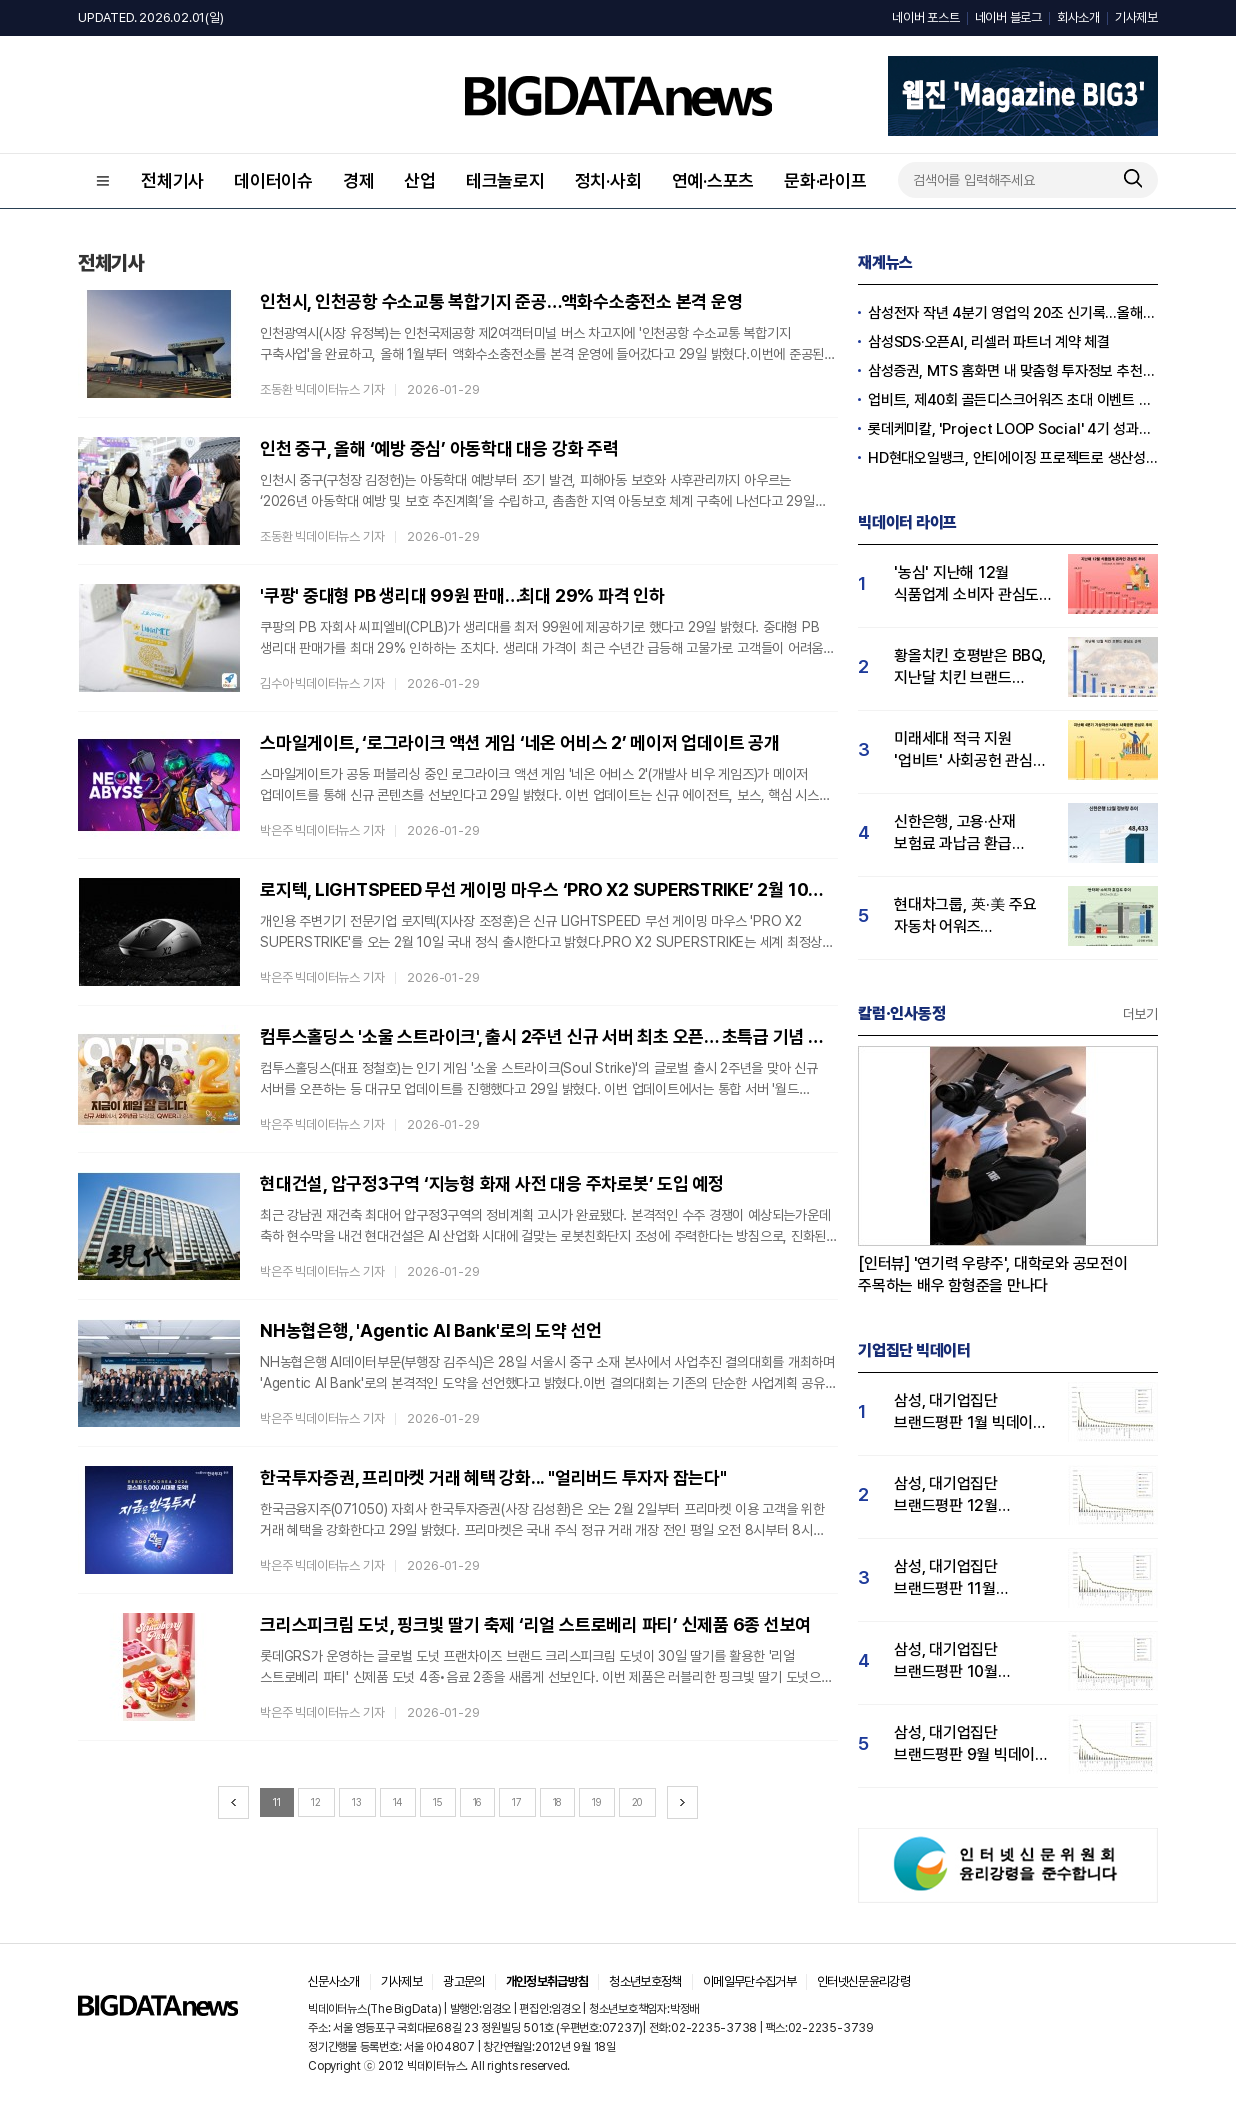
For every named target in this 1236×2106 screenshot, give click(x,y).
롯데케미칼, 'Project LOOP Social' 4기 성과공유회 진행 (1013, 429)
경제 (359, 180)
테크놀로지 (505, 180)
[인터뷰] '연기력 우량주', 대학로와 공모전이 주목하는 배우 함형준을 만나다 (993, 1274)
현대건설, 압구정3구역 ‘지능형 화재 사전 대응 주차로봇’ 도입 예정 (492, 1183)
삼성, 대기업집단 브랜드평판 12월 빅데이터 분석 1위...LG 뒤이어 (965, 1495)
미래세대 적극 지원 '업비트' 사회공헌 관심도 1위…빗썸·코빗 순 (970, 750)
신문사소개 (334, 1981)
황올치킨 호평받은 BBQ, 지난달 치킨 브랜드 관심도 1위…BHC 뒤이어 (971, 667)
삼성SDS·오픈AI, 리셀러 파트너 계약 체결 (989, 342)
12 (316, 1802)
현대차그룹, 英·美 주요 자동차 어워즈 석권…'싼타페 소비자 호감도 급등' (965, 916)
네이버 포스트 (925, 17)
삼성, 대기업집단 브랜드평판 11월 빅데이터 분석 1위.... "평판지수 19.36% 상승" (957, 1578)
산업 (420, 180)
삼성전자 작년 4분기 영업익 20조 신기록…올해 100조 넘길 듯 (1013, 313)
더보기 (1140, 1014)
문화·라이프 (825, 180)
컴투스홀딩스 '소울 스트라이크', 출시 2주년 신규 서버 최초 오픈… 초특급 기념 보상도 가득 (549, 1036)
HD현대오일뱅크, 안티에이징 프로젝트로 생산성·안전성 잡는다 (1013, 458)
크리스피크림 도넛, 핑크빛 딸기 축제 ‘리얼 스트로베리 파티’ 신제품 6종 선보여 (535, 1624)
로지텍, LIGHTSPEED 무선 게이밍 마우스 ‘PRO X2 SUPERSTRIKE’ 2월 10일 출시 (549, 889)
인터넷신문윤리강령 (863, 1981)
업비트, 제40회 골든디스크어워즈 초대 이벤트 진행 (1013, 400)
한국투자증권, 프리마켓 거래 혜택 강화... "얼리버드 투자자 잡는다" (493, 1477)
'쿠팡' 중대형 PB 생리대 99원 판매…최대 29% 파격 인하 (462, 595)
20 (637, 1802)
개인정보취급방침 (547, 1981)
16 (477, 1802)
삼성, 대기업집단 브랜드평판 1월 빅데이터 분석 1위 (970, 1412)
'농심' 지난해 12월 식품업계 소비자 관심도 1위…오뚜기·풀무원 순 (966, 584)
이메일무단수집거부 (749, 1981)
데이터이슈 (273, 180)
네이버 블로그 (1008, 17)
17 (517, 1802)
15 (437, 1802)
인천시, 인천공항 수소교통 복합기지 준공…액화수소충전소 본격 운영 (501, 301)
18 (557, 1802)
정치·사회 (608, 180)
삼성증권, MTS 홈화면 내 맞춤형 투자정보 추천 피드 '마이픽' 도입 (1013, 371)
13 (357, 1802)
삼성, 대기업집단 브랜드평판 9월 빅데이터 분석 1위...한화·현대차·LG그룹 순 (971, 1744)
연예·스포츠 (713, 180)
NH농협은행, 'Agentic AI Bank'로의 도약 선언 (431, 1330)
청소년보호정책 (645, 1981)
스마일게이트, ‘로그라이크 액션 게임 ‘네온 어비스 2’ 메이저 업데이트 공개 (520, 742)
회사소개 (1078, 17)
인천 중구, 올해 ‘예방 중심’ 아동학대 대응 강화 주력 (439, 448)
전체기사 (172, 180)
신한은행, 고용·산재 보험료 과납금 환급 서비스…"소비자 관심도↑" (966, 833)
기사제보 (1136, 17)
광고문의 (463, 1981)
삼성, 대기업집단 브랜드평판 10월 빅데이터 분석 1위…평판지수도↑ (955, 1661)
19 (596, 1802)
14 (398, 1802)
